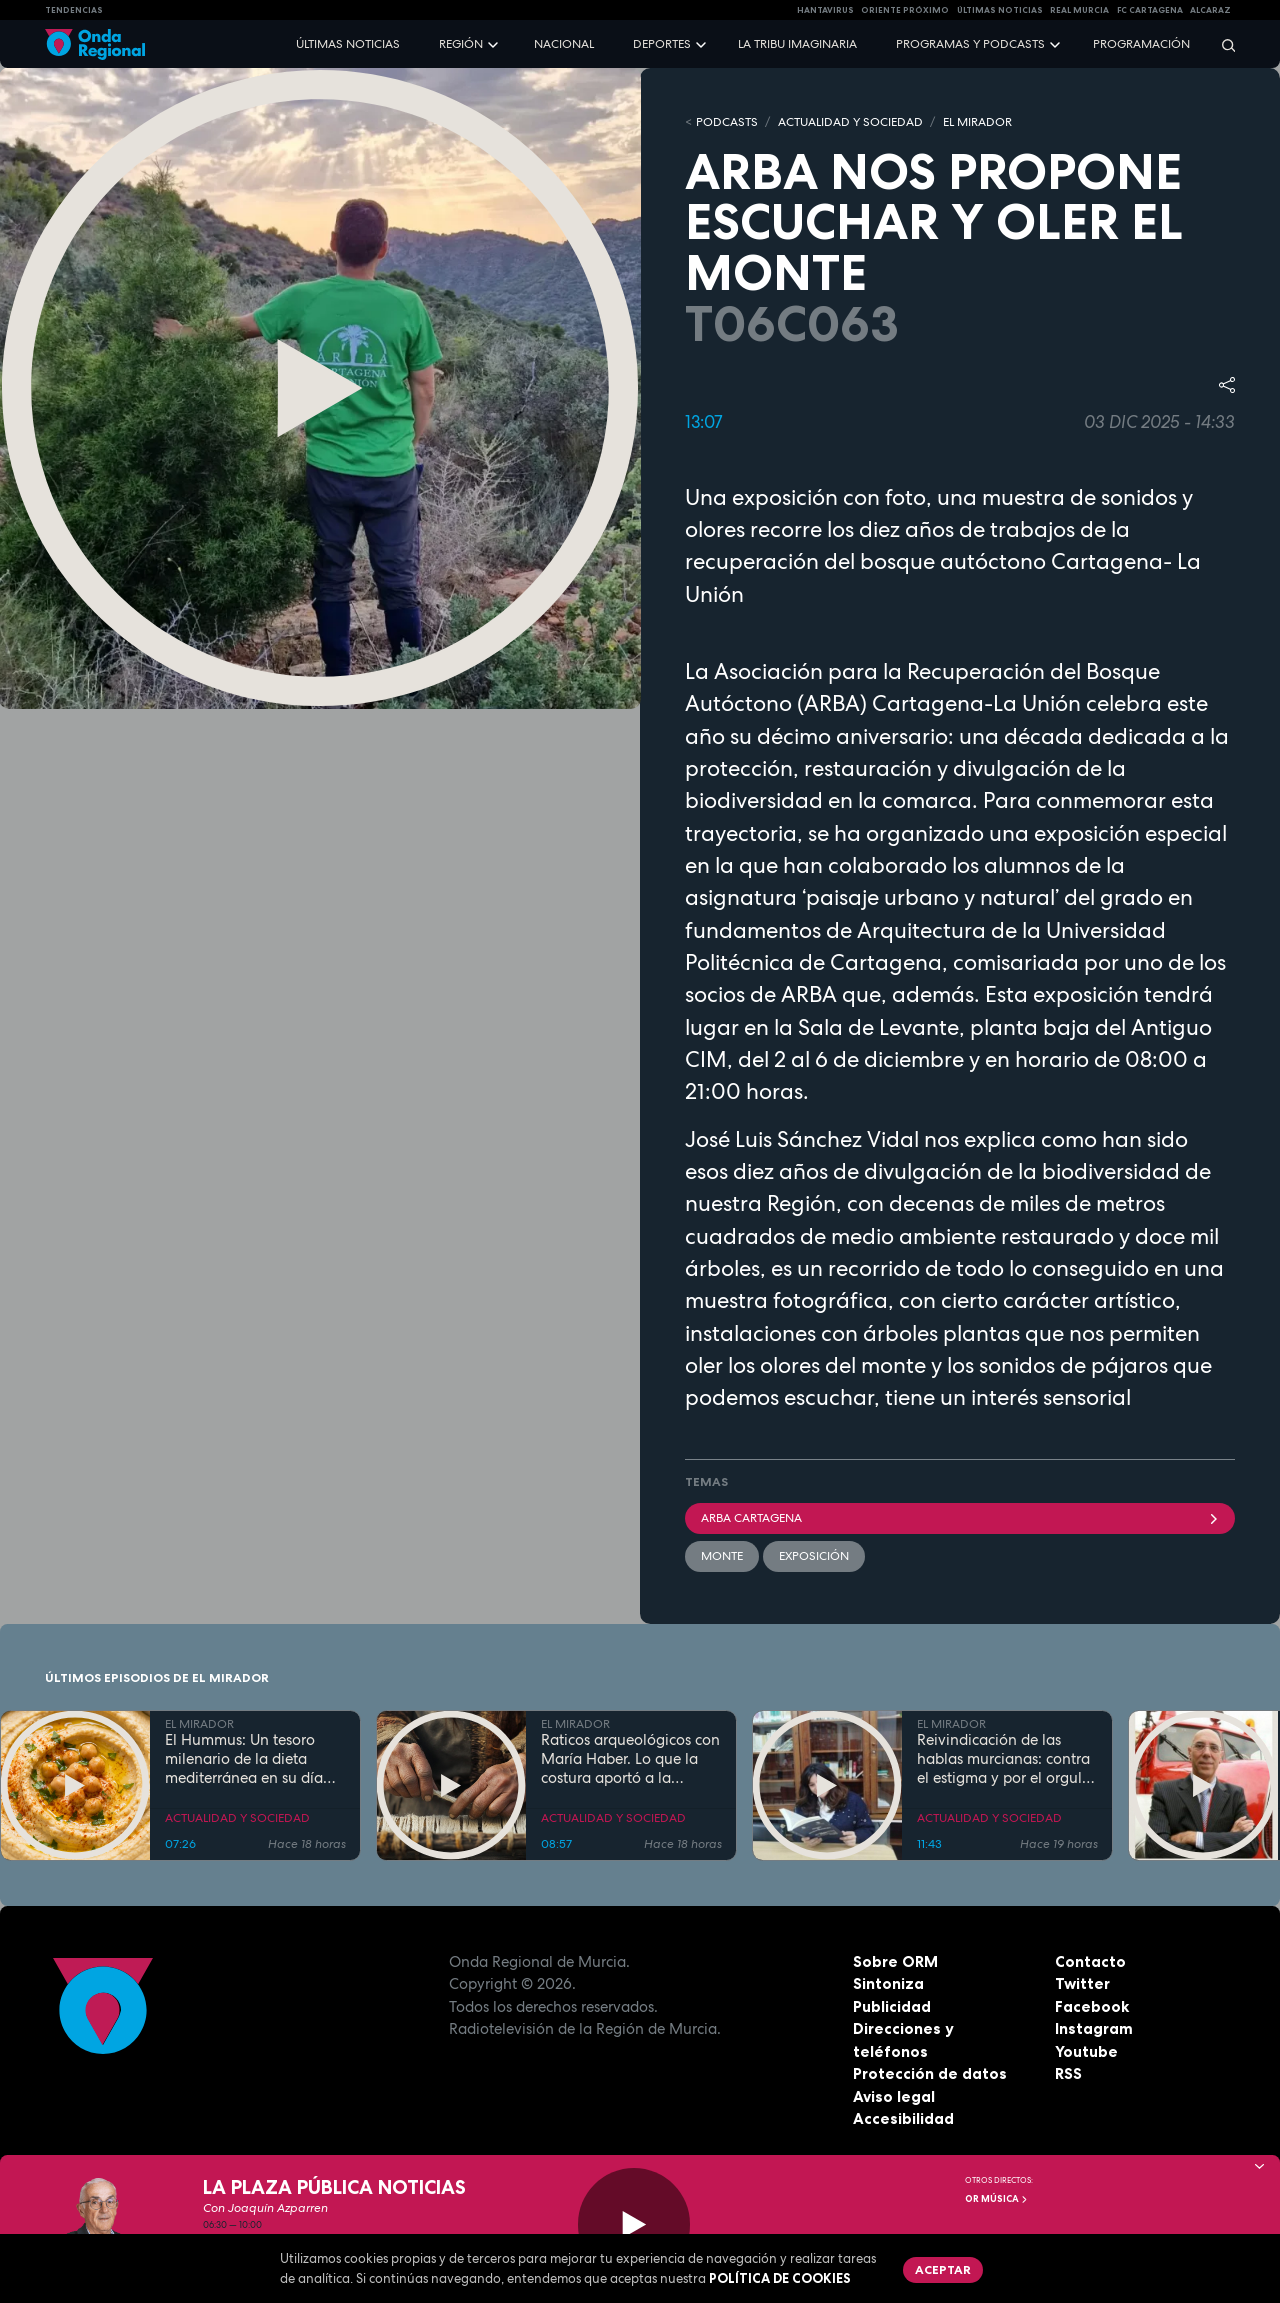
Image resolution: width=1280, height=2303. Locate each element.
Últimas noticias (348, 44)
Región (461, 44)
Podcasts (727, 122)
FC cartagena (1150, 10)
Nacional (564, 44)
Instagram (1094, 2028)
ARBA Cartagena (960, 1518)
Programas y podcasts (970, 44)
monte (722, 1556)
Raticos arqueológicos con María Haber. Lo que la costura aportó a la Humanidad (630, 1759)
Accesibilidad (903, 2118)
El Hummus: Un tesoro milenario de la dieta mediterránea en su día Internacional (244, 1759)
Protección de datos (930, 2073)
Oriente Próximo (905, 10)
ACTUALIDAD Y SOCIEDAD (850, 122)
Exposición (814, 1556)
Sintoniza (888, 1983)
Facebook (1092, 2006)
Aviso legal (894, 2096)
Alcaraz (1210, 10)
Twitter (1082, 1983)
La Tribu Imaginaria (797, 44)
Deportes (662, 44)
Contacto (1090, 1961)
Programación (1141, 44)
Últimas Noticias (1000, 10)
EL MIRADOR (977, 122)
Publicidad (892, 2006)
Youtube (1086, 2051)
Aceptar (943, 2269)
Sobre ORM (895, 1961)
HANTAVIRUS (825, 10)
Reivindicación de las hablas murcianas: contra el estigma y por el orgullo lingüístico (1006, 1759)
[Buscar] (1222, 44)
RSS (1068, 2073)
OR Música (997, 2199)
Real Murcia (1079, 10)
